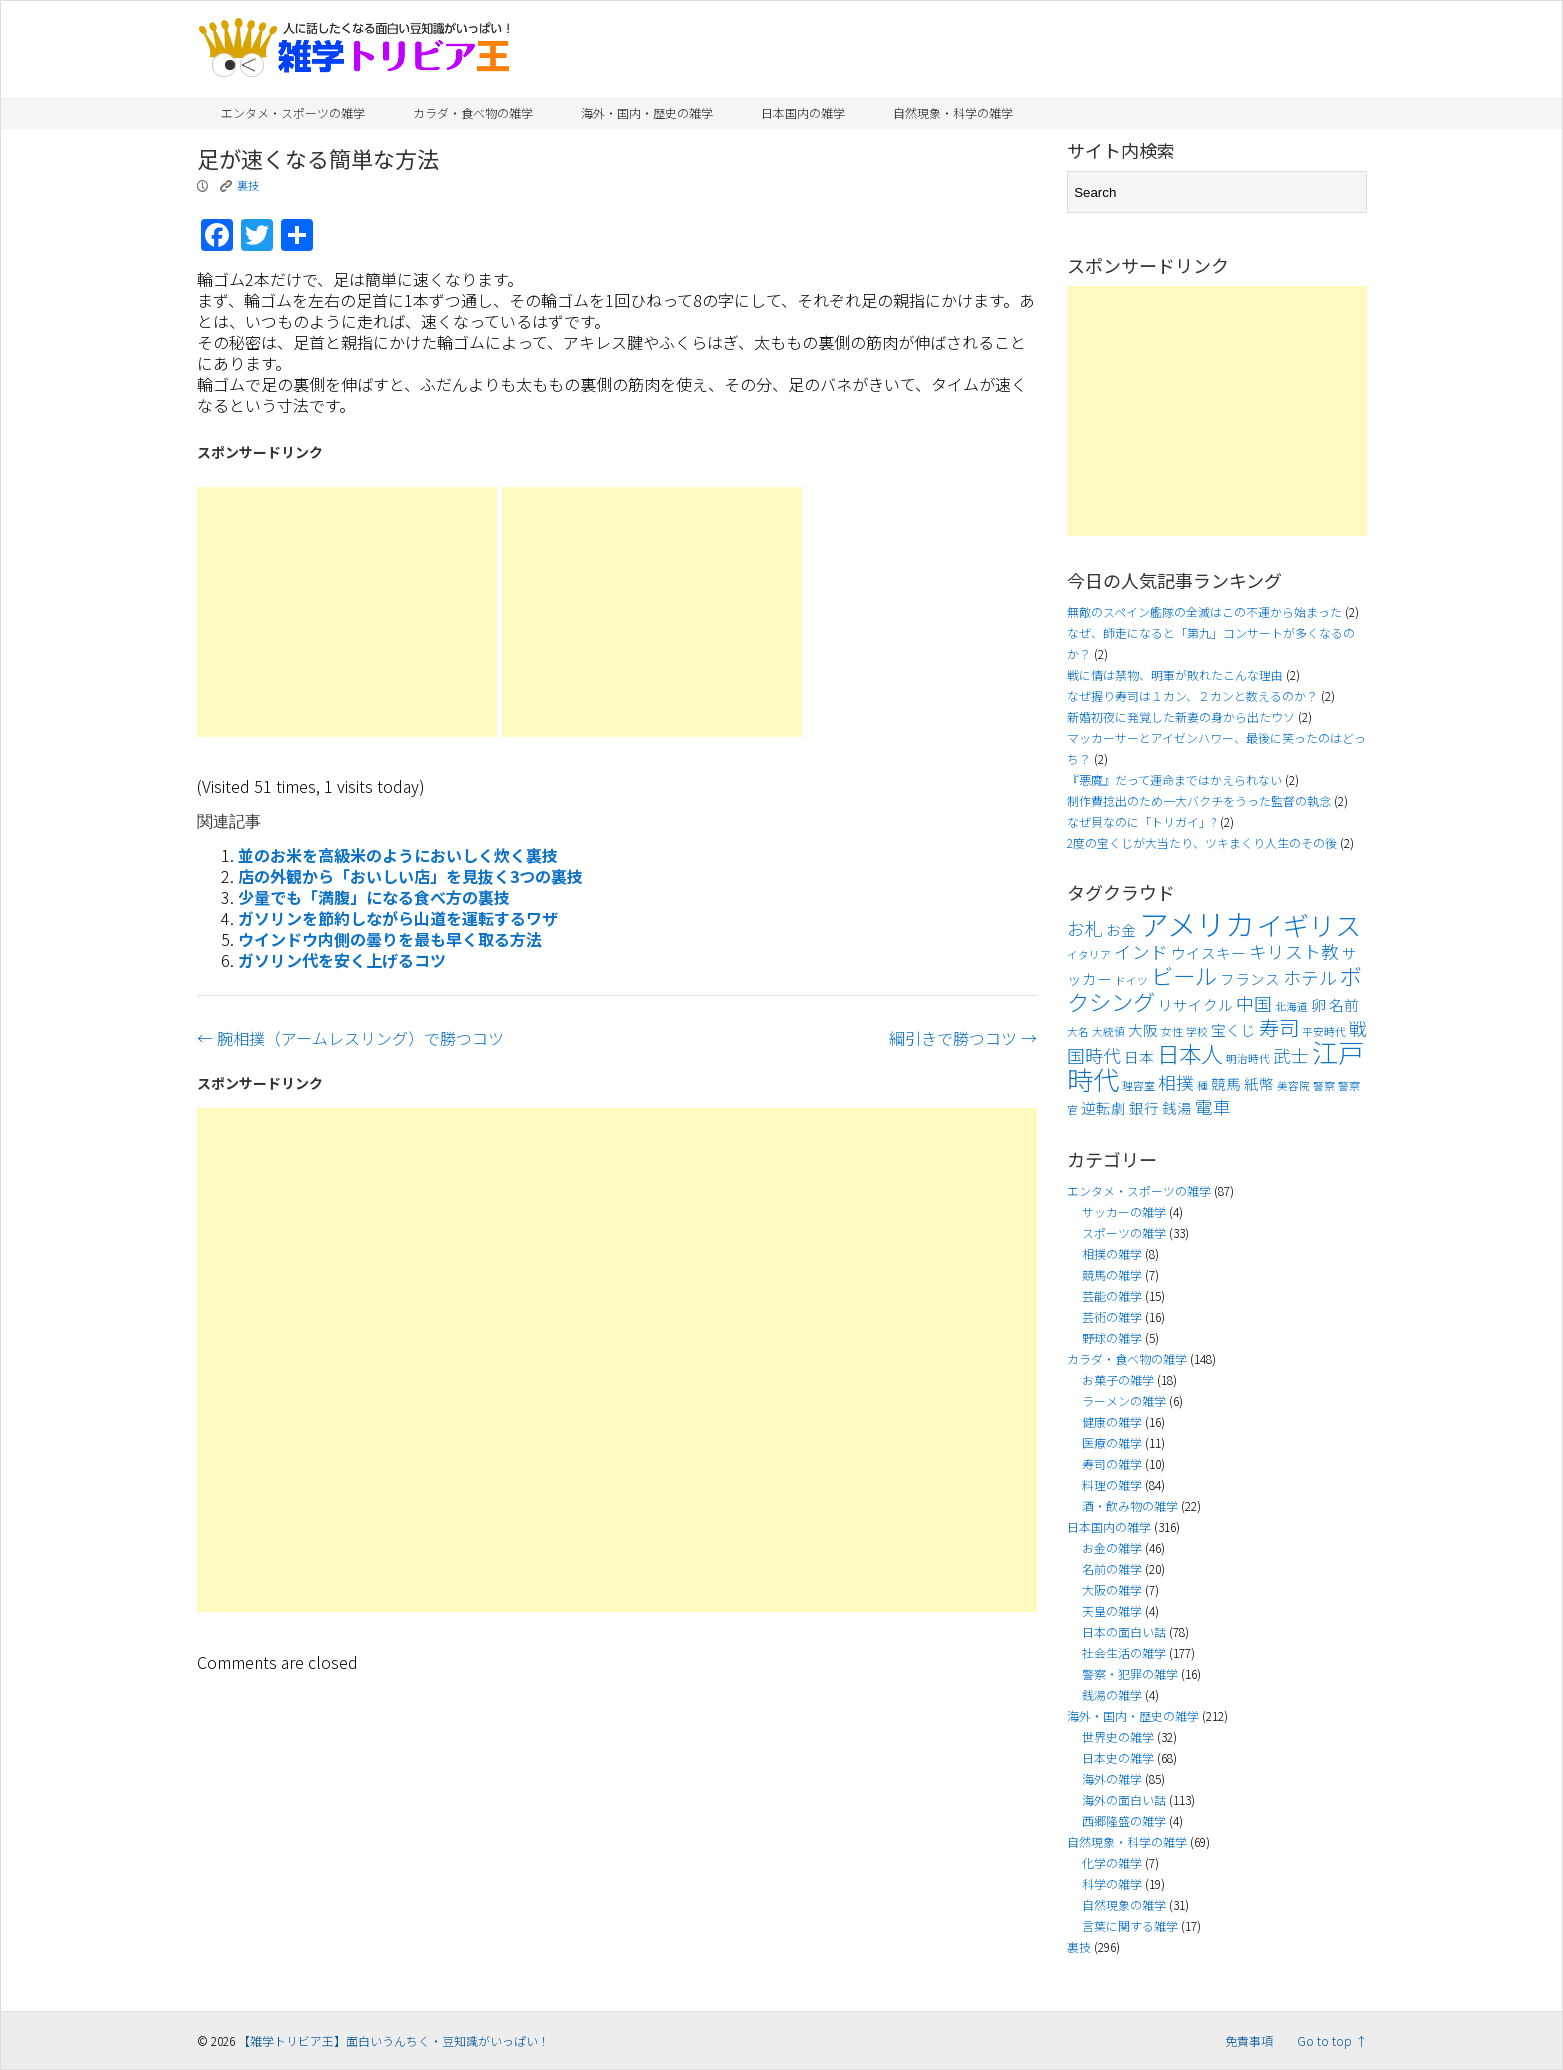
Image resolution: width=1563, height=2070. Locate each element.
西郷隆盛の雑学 (1124, 1820)
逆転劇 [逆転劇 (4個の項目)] (1103, 1107)
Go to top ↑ (1332, 2040)
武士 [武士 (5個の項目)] (1291, 1055)
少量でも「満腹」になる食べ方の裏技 (374, 897)
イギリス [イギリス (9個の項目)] (1309, 925)
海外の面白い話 (1124, 1799)
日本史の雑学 (1118, 1757)
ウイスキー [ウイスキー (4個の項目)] (1208, 952)
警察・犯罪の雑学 (1130, 1673)
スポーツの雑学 (1124, 1232)
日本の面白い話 (1124, 1631)
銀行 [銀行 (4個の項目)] (1144, 1107)
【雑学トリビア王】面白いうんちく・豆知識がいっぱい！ (394, 2040)
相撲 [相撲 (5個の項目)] (1176, 1082)
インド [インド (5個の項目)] (1141, 951)
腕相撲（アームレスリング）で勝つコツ (350, 1038)
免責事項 (1249, 2040)
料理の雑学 (1112, 1484)
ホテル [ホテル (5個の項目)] (1310, 977)
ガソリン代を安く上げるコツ (342, 960)
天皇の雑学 (1112, 1610)
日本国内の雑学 (803, 112)
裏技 (248, 185)
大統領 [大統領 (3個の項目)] (1108, 1031)
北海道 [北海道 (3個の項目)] (1291, 1006)
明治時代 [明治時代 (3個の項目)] (1248, 1058)
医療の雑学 (1112, 1442)
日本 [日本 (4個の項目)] (1139, 1056)
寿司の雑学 (1112, 1463)
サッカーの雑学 (1124, 1211)
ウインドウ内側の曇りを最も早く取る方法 (390, 939)
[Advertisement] (347, 612)
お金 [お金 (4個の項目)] (1121, 929)
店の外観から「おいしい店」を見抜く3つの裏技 (410, 876)
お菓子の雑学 (1118, 1379)
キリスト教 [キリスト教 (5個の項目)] (1294, 951)
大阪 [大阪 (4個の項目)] (1143, 1029)
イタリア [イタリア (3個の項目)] (1089, 954)
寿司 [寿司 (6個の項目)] (1279, 1027)
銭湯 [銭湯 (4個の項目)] (1177, 1107)
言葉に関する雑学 (1130, 1925)
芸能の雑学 (1112, 1295)
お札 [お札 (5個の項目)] (1085, 928)
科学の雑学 (1112, 1883)
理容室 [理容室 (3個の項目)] (1138, 1085)
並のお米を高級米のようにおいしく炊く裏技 (398, 855)
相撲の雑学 (1112, 1253)
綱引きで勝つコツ (963, 1038)
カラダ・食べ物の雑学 (473, 112)
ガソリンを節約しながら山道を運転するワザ (398, 918)
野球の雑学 (1112, 1337)
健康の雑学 (1112, 1421)
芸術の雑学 (1112, 1316)
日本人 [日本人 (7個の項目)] (1190, 1053)
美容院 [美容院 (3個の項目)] (1293, 1085)
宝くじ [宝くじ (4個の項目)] (1233, 1029)
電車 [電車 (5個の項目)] (1213, 1106)
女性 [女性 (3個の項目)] (1172, 1031)
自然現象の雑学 (1124, 1904)
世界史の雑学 (1118, 1736)
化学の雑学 (1112, 1862)
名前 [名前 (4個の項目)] (1344, 1004)
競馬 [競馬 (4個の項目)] (1226, 1083)
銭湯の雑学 (1112, 1694)
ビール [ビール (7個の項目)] (1184, 975)
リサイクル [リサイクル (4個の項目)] (1195, 1004)
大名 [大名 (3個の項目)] (1078, 1031)
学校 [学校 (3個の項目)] (1197, 1031)
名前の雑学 (1112, 1568)
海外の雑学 (1112, 1778)
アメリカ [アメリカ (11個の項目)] (1196, 923)
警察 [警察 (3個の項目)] (1324, 1085)
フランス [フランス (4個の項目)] (1250, 978)
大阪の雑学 (1112, 1589)
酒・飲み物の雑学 (1130, 1505)
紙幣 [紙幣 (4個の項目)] (1259, 1083)
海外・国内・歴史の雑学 (647, 112)
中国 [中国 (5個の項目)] (1254, 1003)
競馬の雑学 (1112, 1274)
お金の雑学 (1112, 1547)
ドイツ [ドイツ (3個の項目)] (1131, 980)
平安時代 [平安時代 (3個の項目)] (1324, 1031)
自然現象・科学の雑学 (953, 112)
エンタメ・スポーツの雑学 (293, 112)
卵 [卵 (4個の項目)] (1318, 1004)
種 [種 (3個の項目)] (1202, 1085)
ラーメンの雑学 (1124, 1400)
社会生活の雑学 (1124, 1652)
